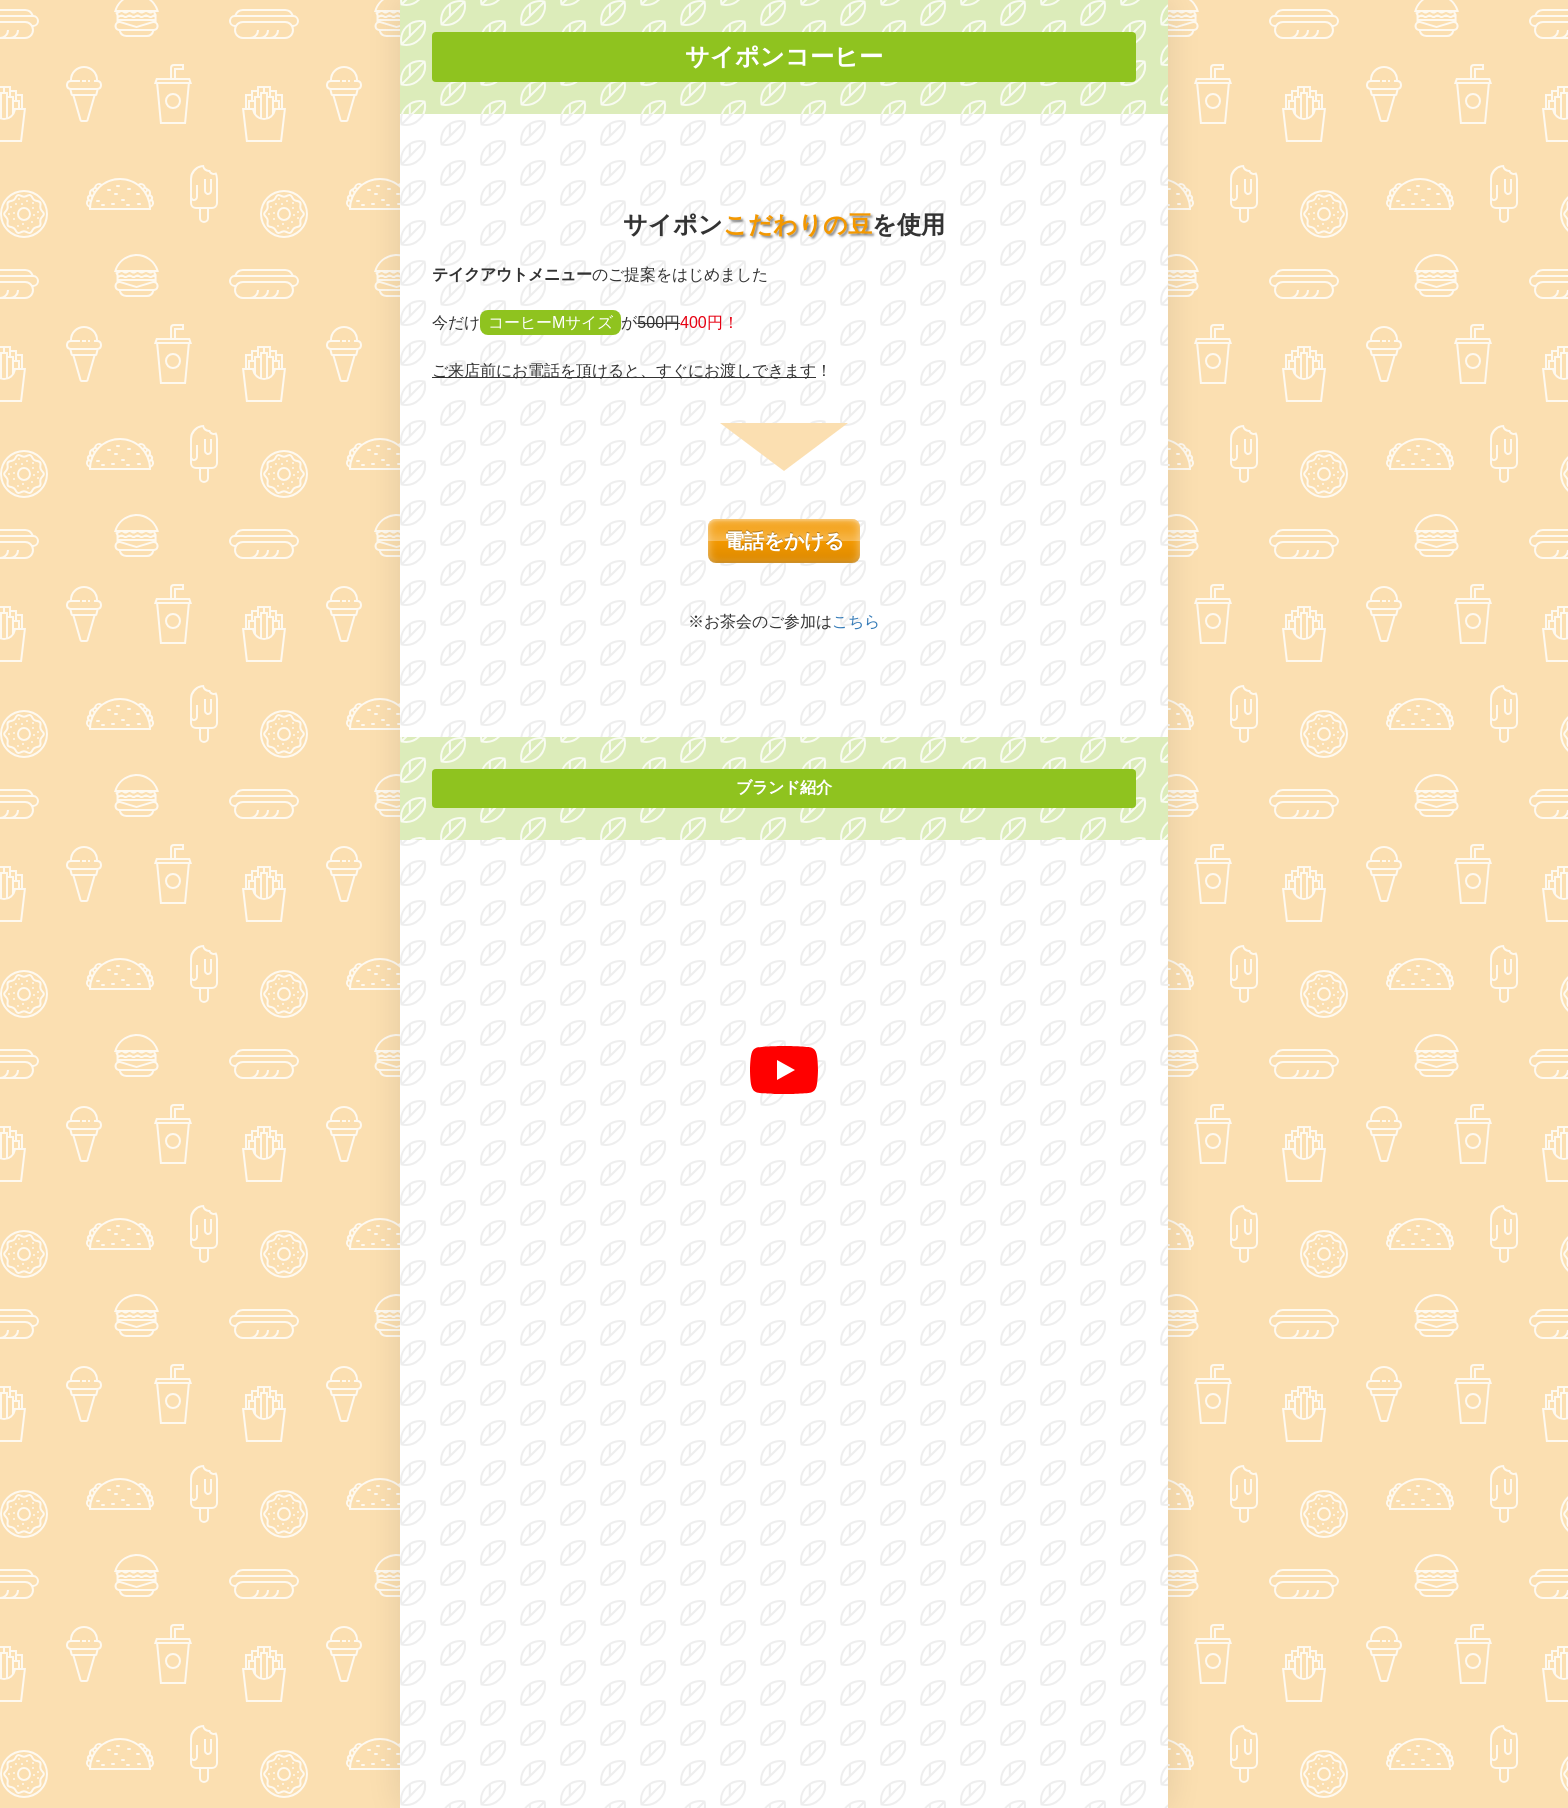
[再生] (784, 1070)
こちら (856, 621)
